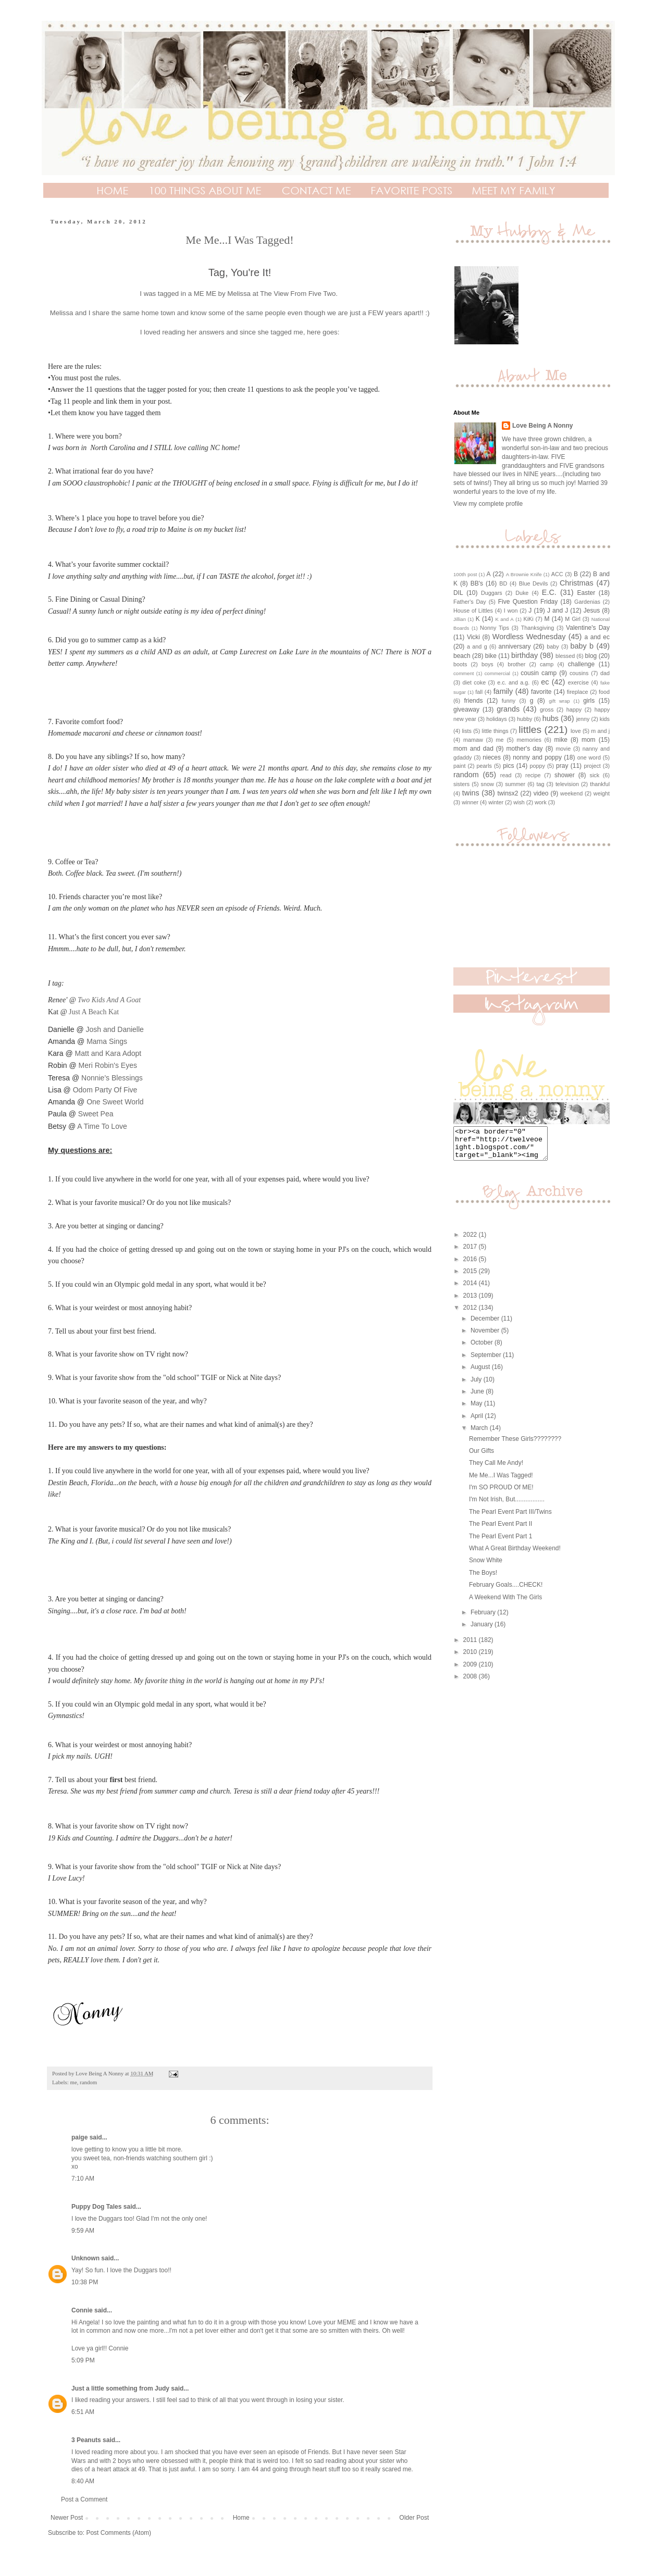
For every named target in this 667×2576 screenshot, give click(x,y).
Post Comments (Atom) (118, 2532)
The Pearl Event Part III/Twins (510, 1518)
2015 (471, 1277)
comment (463, 673)
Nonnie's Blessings (112, 1078)
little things (495, 731)
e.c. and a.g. (513, 682)
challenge (581, 664)
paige (79, 2137)
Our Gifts (481, 1457)
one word (589, 757)
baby (553, 646)
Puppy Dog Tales (96, 2206)
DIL (458, 592)
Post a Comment (84, 2499)
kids (605, 719)
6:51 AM (82, 2412)
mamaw (473, 740)
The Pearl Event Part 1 (500, 1542)
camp (546, 664)
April (478, 1422)
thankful (600, 784)
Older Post (414, 2517)
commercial (497, 673)
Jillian (459, 619)
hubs (550, 718)
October (483, 1348)
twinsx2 (508, 793)
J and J (557, 610)
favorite (541, 691)
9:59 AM (82, 2230)
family (503, 691)
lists (467, 731)
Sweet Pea (96, 1114)
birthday (524, 655)
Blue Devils (533, 583)
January (483, 1630)
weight (602, 793)
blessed (565, 656)
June (478, 1397)
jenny (583, 719)
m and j (600, 731)
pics (508, 765)
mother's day (525, 748)
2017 (471, 1252)
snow (487, 784)
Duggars (491, 593)
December (486, 1324)
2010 (471, 1658)
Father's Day (469, 602)
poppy (537, 766)
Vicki (473, 637)
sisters (461, 784)
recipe (532, 775)
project (592, 766)
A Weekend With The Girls (505, 1603)
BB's (477, 583)
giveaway (466, 709)
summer (515, 784)
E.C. (549, 592)
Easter (586, 592)
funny (508, 701)
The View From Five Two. (299, 293)
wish (519, 802)
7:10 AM (82, 2178)
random (88, 2082)
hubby (524, 719)
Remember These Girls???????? (515, 1445)
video (541, 793)
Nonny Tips (494, 628)
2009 (471, 1670)
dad (605, 673)
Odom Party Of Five (105, 1090)
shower (564, 775)
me (73, 2082)
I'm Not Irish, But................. (507, 1505)
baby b (582, 646)
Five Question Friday (528, 601)
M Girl (572, 619)
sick (595, 775)
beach (462, 655)
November (486, 1336)
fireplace (577, 692)
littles (529, 729)
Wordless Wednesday (529, 636)
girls (589, 700)
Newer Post (67, 2517)
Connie (82, 2310)
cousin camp (539, 673)
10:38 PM (84, 2282)
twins (470, 793)
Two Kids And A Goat (109, 1000)
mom (589, 739)
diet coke (474, 682)
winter (495, 802)
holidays (496, 719)
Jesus (592, 610)
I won (511, 610)
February (484, 1618)
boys (487, 664)
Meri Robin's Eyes (108, 1065)
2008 (471, 1682)
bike (491, 655)
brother (516, 664)
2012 (471, 1313)
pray (562, 765)
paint (459, 766)
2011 (471, 1646)
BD (503, 583)
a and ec (597, 637)
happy (574, 709)
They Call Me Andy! (496, 1469)
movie (563, 748)
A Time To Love (102, 1126)
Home (241, 2517)
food (604, 692)
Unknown (85, 2258)
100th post (465, 574)
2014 (471, 1289)
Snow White (485, 1566)
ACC (557, 574)
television (567, 784)
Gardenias (587, 602)
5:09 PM (83, 2360)
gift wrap (559, 701)
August (481, 1373)
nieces (492, 757)
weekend (571, 793)
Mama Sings (107, 1041)
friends (473, 700)
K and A (504, 619)
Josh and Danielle (115, 1029)
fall (479, 692)
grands (508, 709)
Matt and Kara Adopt (108, 1053)
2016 (471, 1265)
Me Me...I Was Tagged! (501, 1481)
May (477, 1409)
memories (528, 740)
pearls (484, 766)
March (480, 1434)
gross (546, 709)
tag (541, 784)
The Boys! (483, 1579)
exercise (578, 682)
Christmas (577, 583)
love (576, 731)
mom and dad (473, 748)
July (477, 1385)
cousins (579, 673)
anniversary (515, 646)
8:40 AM (82, 2481)
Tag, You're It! (239, 272)
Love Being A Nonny (542, 425)
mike (560, 739)
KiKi (529, 619)
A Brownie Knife (524, 574)
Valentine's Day (588, 627)
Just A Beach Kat (94, 1012)
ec (545, 682)
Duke (521, 593)
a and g (477, 646)
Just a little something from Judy (120, 2388)
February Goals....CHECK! (505, 1591)
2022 (471, 1241)
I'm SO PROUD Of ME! (501, 1493)
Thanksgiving (537, 628)
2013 (471, 1301)
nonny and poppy (537, 757)
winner (470, 802)
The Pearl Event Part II (500, 1530)
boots (460, 664)
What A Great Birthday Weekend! (515, 1554)
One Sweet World (115, 1102)
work (541, 802)
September (487, 1361)
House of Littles (473, 610)
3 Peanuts (86, 2440)
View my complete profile (488, 503)
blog (591, 655)
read (506, 775)
